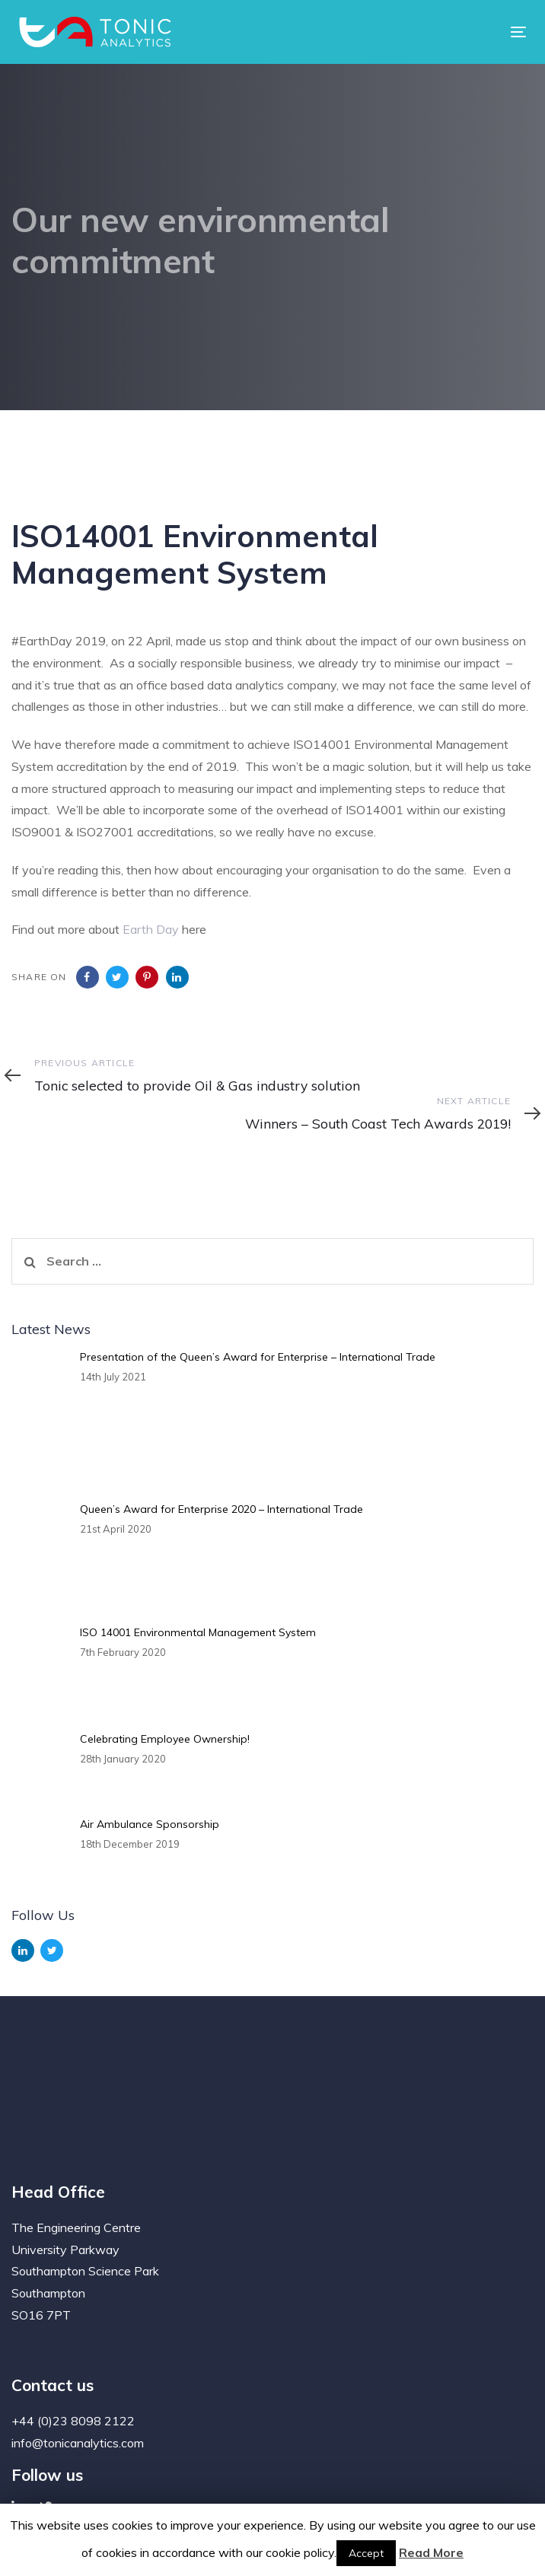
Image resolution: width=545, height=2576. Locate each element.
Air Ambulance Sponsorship (149, 1824)
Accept (366, 2553)
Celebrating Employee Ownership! (165, 1739)
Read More (431, 2552)
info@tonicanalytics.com (77, 2442)
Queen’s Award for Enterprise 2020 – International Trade (221, 1509)
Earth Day (151, 929)
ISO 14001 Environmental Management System (198, 1632)
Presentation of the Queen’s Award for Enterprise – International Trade (257, 1357)
